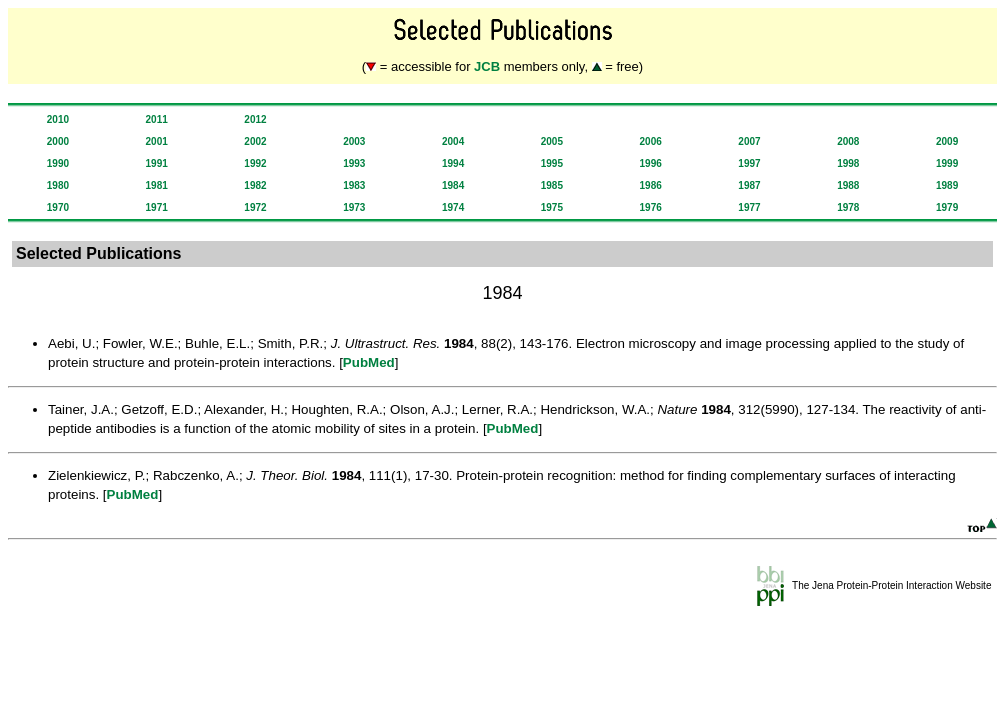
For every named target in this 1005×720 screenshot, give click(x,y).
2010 (58, 119)
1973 (354, 207)
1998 (848, 163)
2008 (848, 141)
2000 (58, 141)
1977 (749, 207)
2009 (947, 141)
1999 (947, 163)
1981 (157, 185)
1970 (58, 207)
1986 (651, 185)
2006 (651, 141)
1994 (453, 163)
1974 (453, 207)
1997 (749, 163)
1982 (255, 185)
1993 (354, 163)
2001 (157, 141)
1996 (651, 163)
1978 (848, 207)
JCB (487, 66)
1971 (157, 207)
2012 (255, 119)
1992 (255, 163)
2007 (749, 141)
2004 (453, 141)
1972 (255, 207)
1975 (552, 207)
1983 (354, 185)
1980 (58, 185)
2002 (255, 141)
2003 (354, 141)
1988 (848, 185)
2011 (157, 119)
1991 (157, 163)
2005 (552, 141)
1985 (552, 185)
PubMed (369, 362)
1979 (947, 207)
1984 (453, 185)
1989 (947, 185)
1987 (749, 185)
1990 (58, 163)
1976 (651, 207)
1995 (552, 163)
